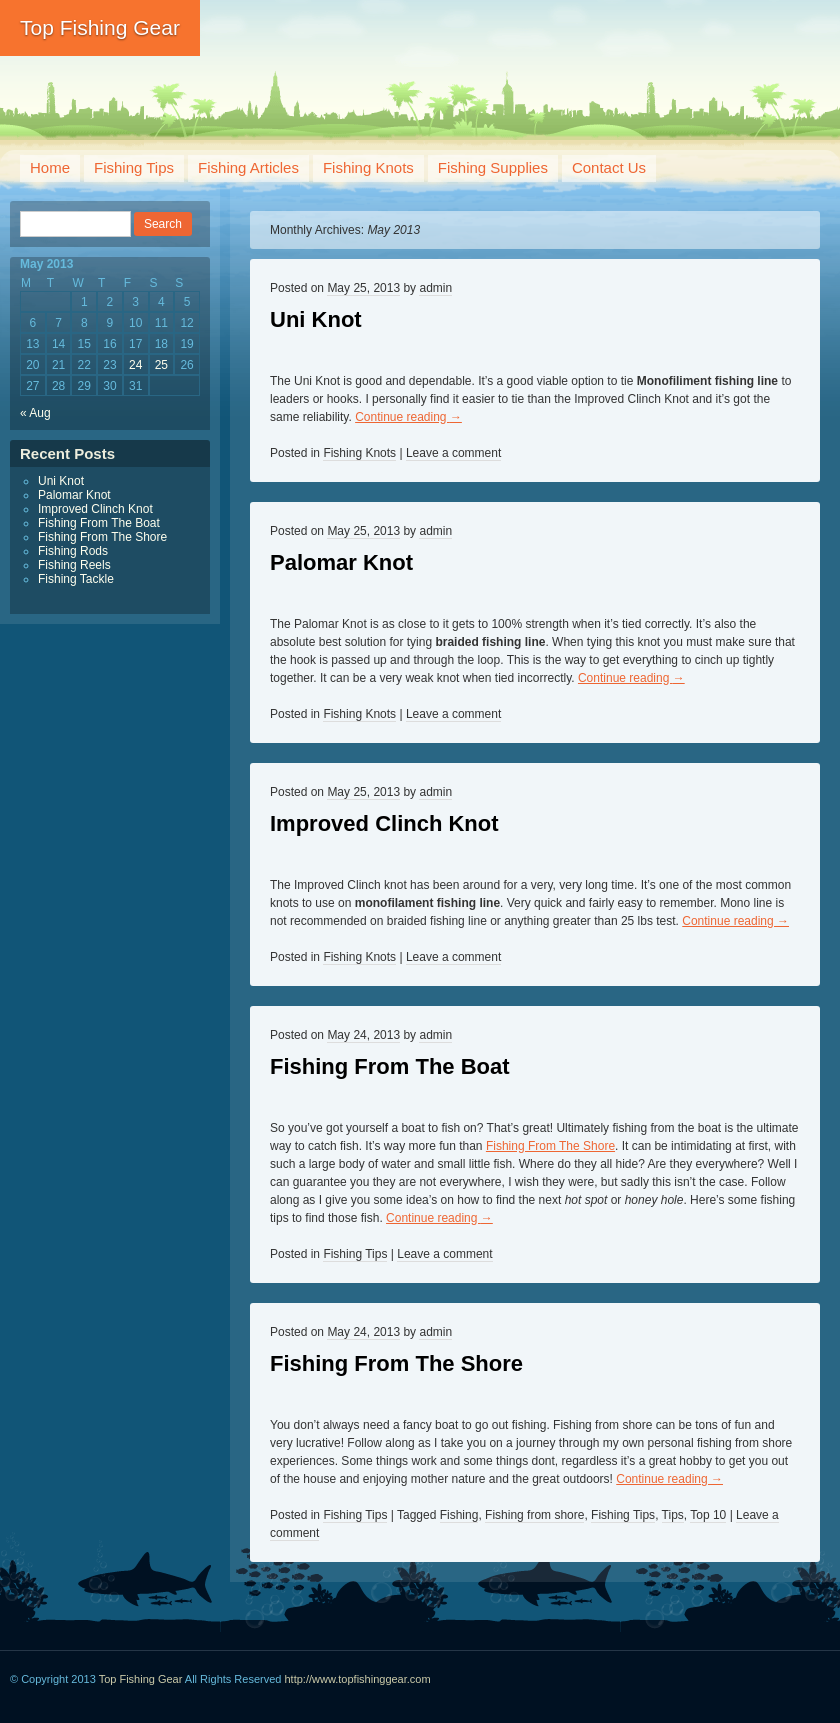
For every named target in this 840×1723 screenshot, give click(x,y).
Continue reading (408, 417)
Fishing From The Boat (390, 1066)
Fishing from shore (534, 1515)
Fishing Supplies (493, 167)
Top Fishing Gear (100, 27)
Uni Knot (316, 319)
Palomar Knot (341, 562)
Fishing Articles (248, 167)
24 (135, 365)
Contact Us (609, 167)
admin (435, 288)
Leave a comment (453, 453)
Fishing (459, 1515)
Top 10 (708, 1515)
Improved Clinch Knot (384, 823)
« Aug (35, 413)
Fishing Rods (73, 551)
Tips (673, 1515)
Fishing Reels (74, 565)
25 (161, 365)
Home (50, 167)
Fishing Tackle (76, 579)
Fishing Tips (134, 167)
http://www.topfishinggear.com (358, 1679)
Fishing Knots (368, 167)
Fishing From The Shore (550, 1146)
